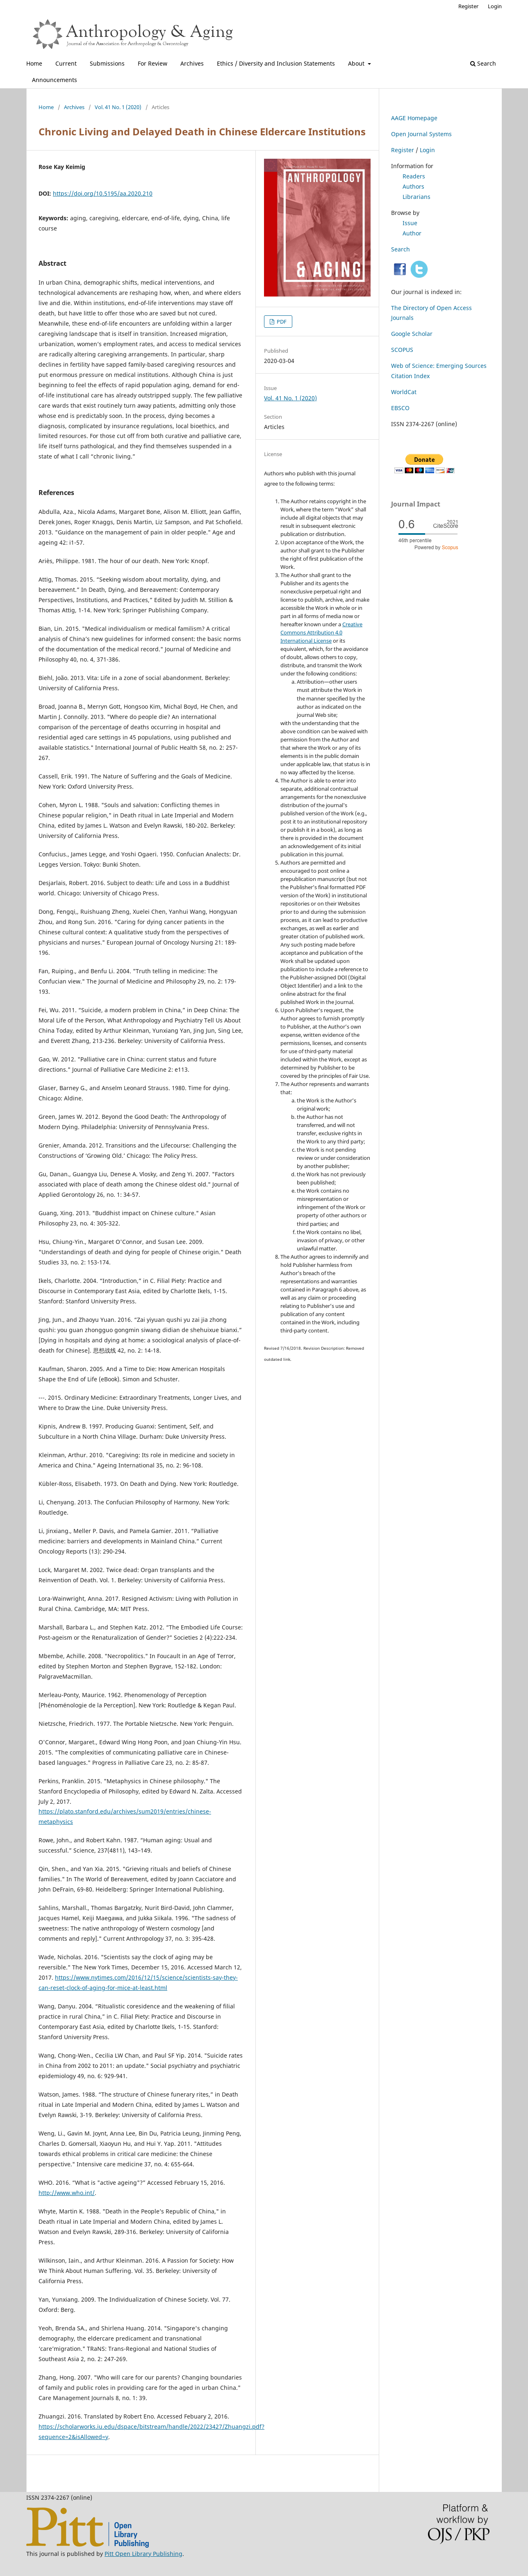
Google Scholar (411, 334)
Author (412, 233)
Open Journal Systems (421, 134)
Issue (410, 223)
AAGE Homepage (414, 118)
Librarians (416, 197)
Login (495, 6)
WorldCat (403, 392)
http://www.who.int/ (67, 2193)
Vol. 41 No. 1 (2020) (118, 107)
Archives (192, 63)
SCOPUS (402, 350)
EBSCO (400, 408)
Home (34, 63)
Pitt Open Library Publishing (143, 2554)
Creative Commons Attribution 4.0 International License (321, 632)
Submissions (107, 63)
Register (468, 6)
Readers (414, 176)
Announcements (54, 80)
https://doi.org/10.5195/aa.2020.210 (102, 193)
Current (66, 63)
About (357, 63)
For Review (152, 63)
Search (483, 63)
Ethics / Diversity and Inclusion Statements (276, 63)
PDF (281, 321)
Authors (413, 186)
